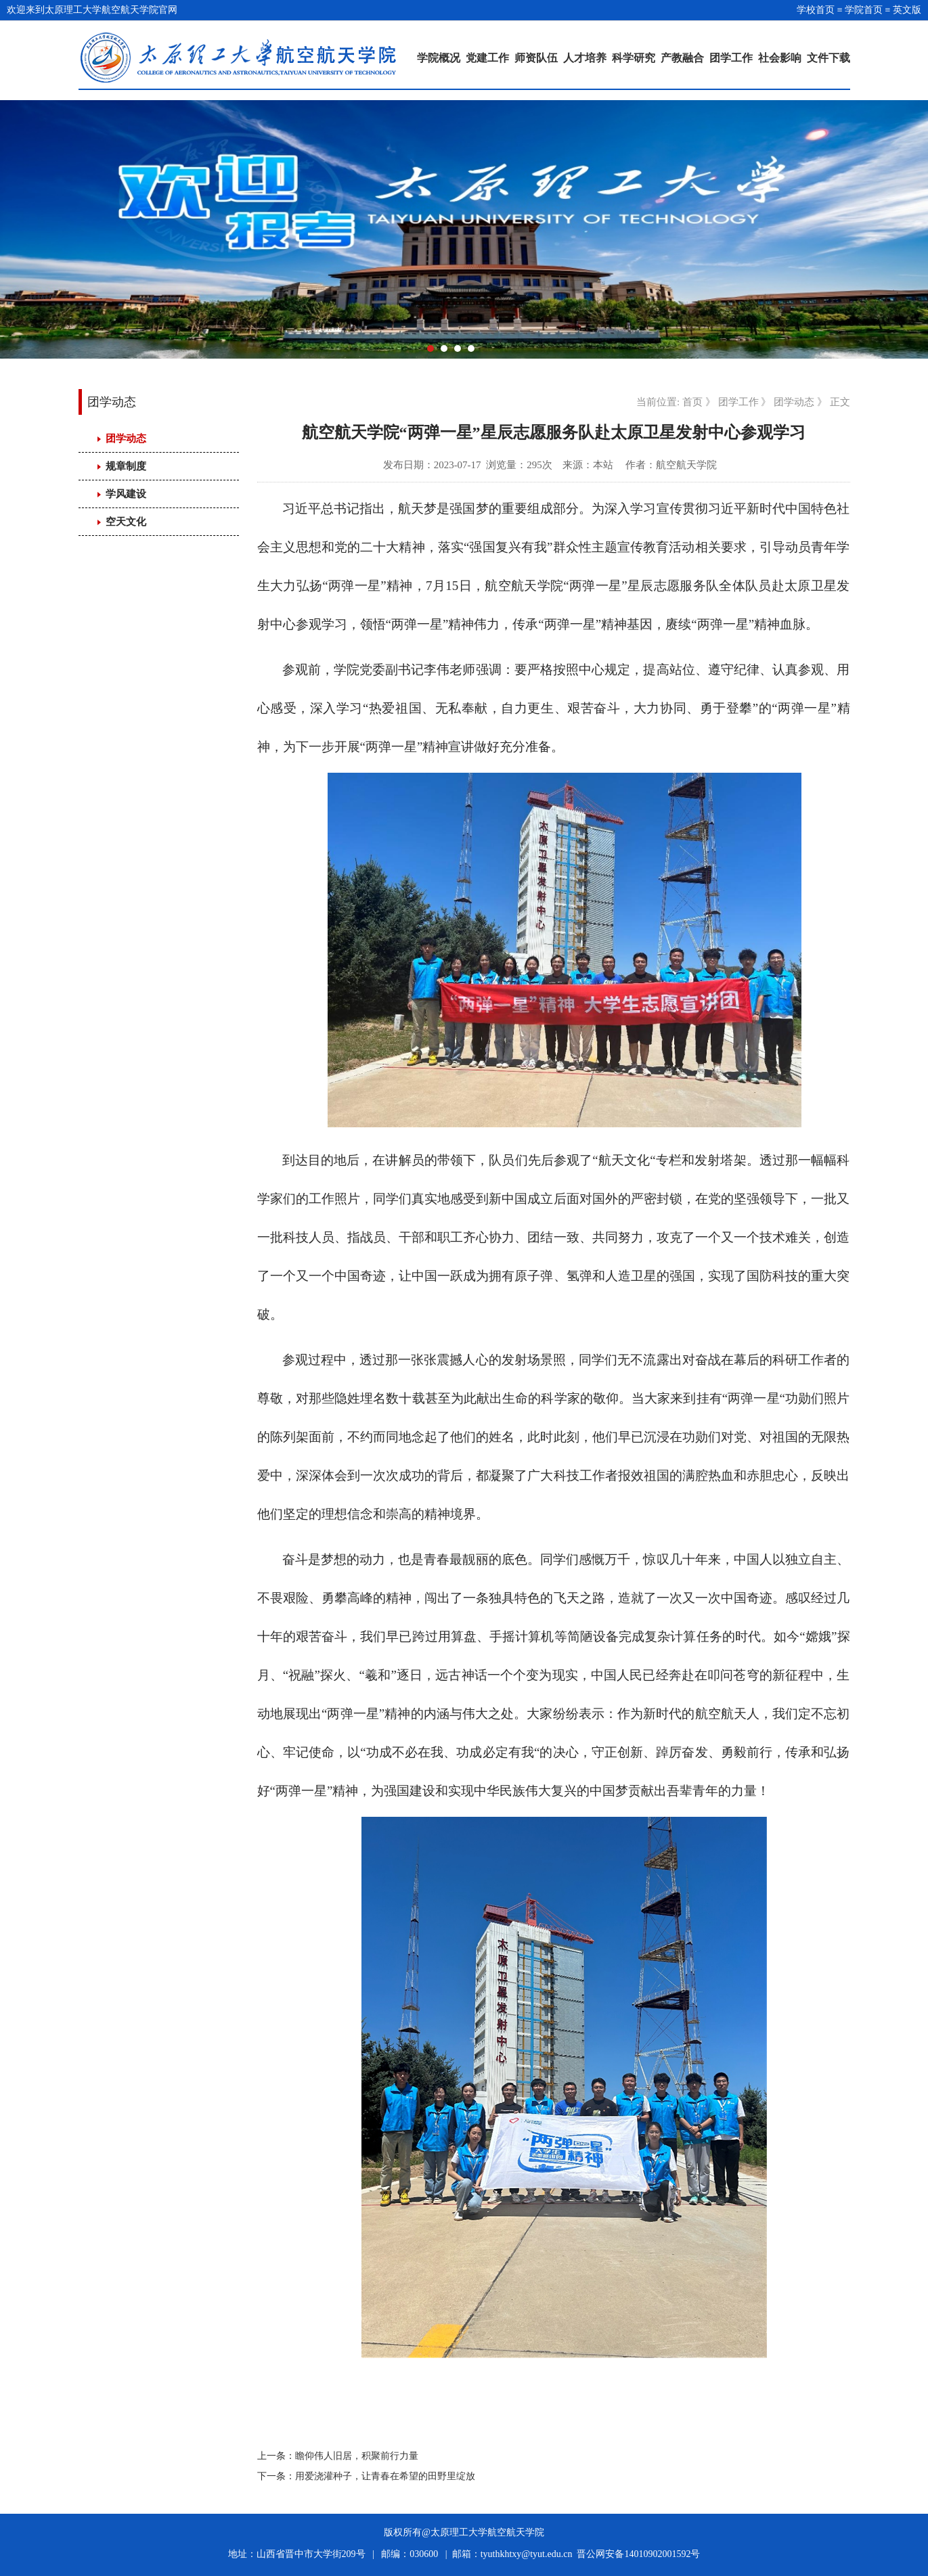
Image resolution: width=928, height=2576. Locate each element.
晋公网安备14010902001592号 (638, 2554)
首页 (692, 402)
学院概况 (438, 58)
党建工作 (487, 58)
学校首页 (816, 10)
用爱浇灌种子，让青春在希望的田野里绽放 (385, 2476)
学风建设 (126, 494)
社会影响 (779, 58)
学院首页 (864, 10)
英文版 (907, 10)
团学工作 (731, 58)
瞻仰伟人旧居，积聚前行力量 (356, 2456)
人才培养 (584, 58)
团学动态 (126, 438)
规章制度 (126, 466)
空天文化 (126, 521)
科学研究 (633, 58)
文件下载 (828, 58)
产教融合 (682, 58)
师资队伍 (536, 58)
